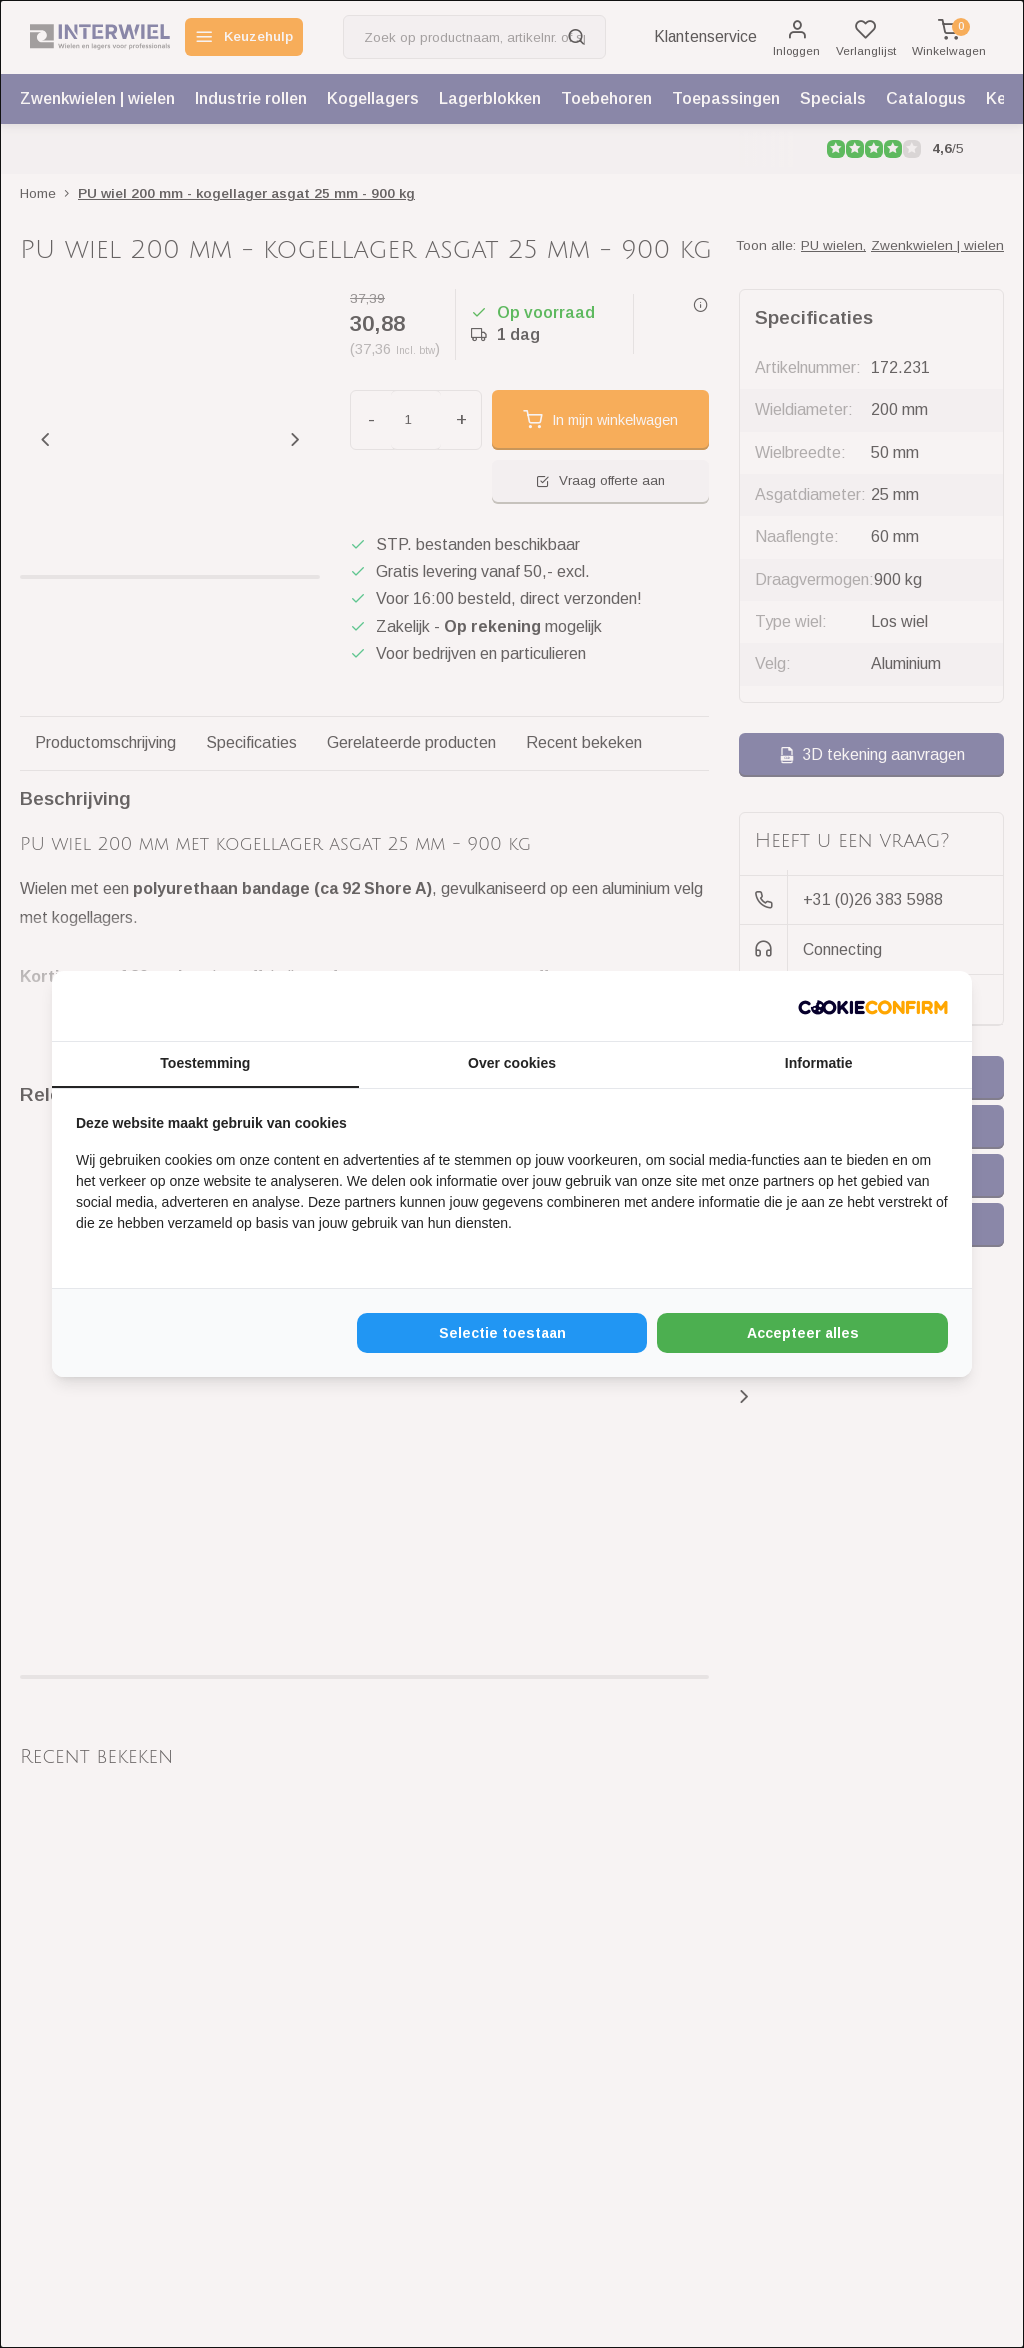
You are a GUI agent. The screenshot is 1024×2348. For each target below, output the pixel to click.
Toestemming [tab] (205, 1063)
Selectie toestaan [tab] (502, 1333)
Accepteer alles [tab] (803, 1333)
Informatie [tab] (819, 1063)
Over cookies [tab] (512, 1063)
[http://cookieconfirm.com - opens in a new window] (873, 1006)
